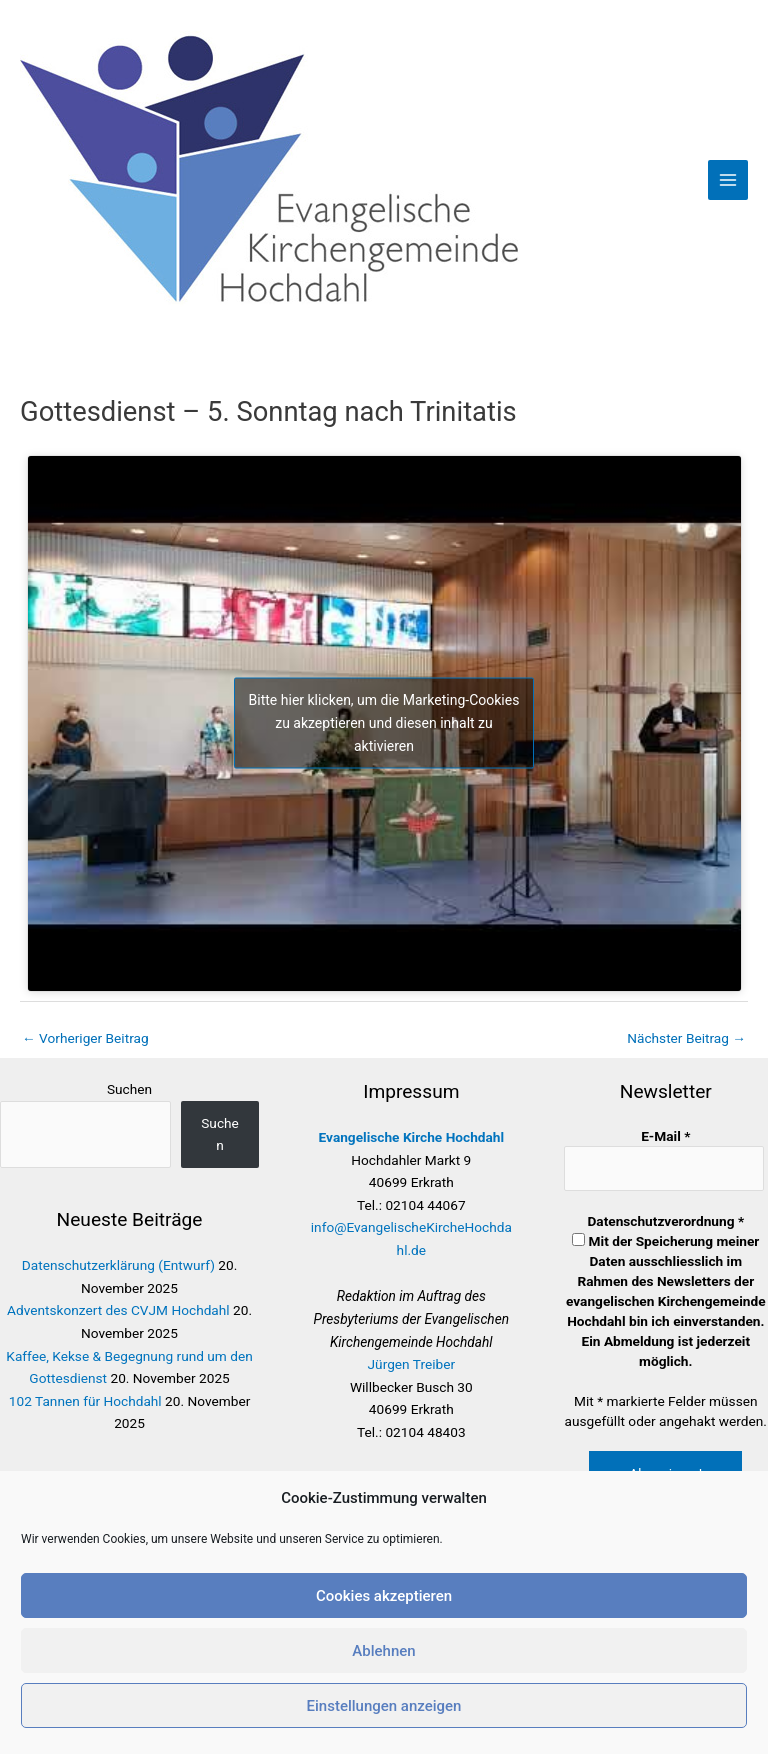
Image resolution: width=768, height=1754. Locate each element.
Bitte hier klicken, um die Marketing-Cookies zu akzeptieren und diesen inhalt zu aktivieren (384, 723)
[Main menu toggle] (728, 180)
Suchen (129, 1089)
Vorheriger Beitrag (85, 1038)
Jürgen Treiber (412, 1364)
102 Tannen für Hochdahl (85, 1401)
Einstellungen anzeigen (384, 1706)
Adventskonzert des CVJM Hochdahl (118, 1310)
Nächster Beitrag (686, 1038)
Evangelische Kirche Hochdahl (412, 1137)
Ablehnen (383, 1651)
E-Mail (665, 1136)
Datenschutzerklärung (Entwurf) (118, 1265)
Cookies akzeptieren (384, 1596)
